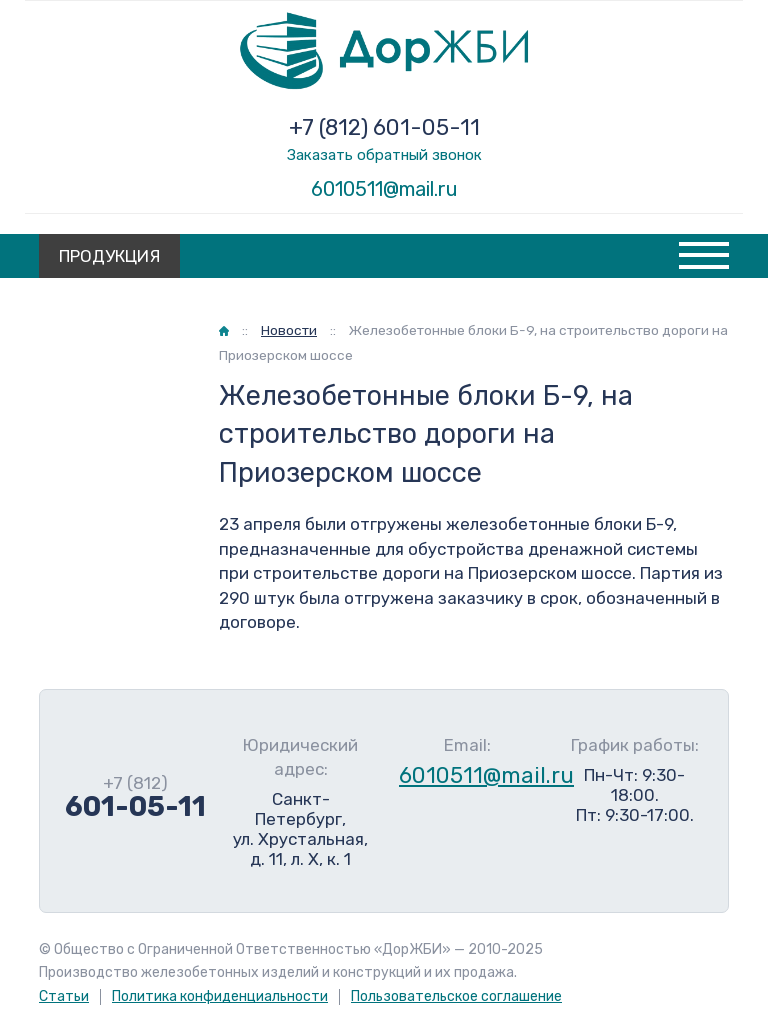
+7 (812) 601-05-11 (384, 127)
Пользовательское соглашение (456, 996)
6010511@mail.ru (384, 189)
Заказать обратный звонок (384, 155)
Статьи (64, 996)
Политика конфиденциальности (220, 996)
